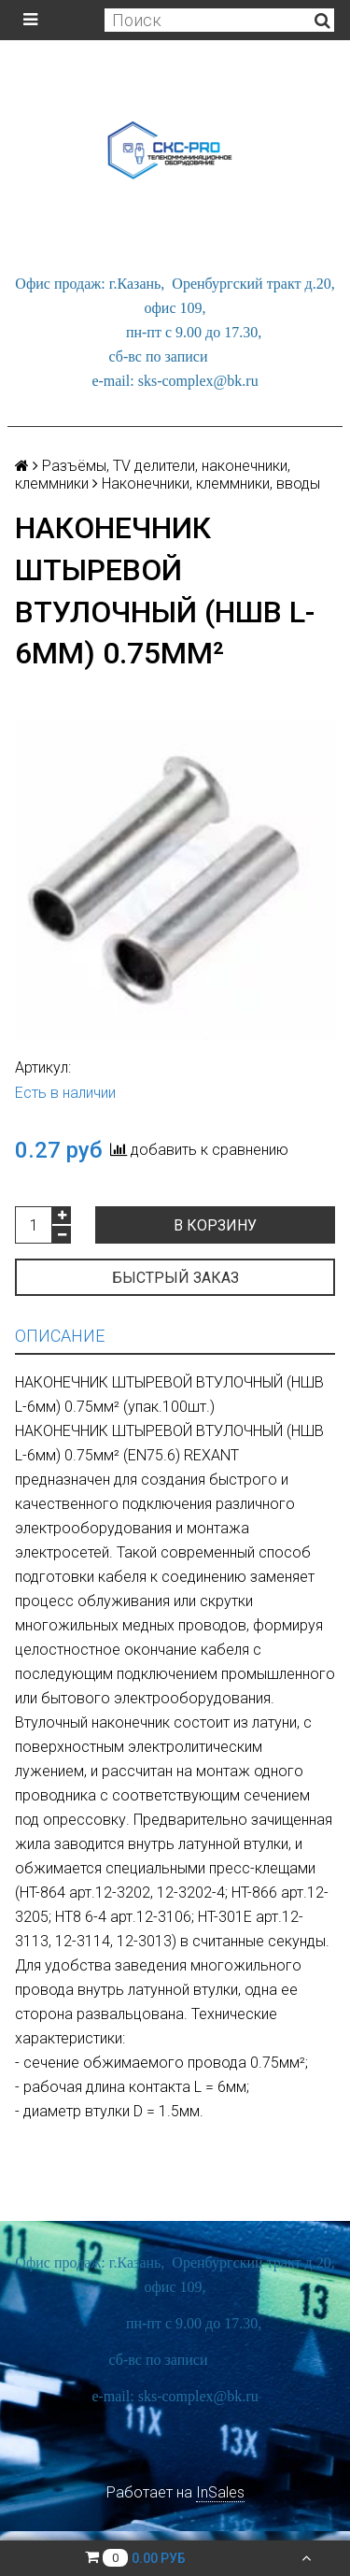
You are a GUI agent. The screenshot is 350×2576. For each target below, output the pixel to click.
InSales (220, 2492)
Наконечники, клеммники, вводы (211, 483)
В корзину (215, 1225)
